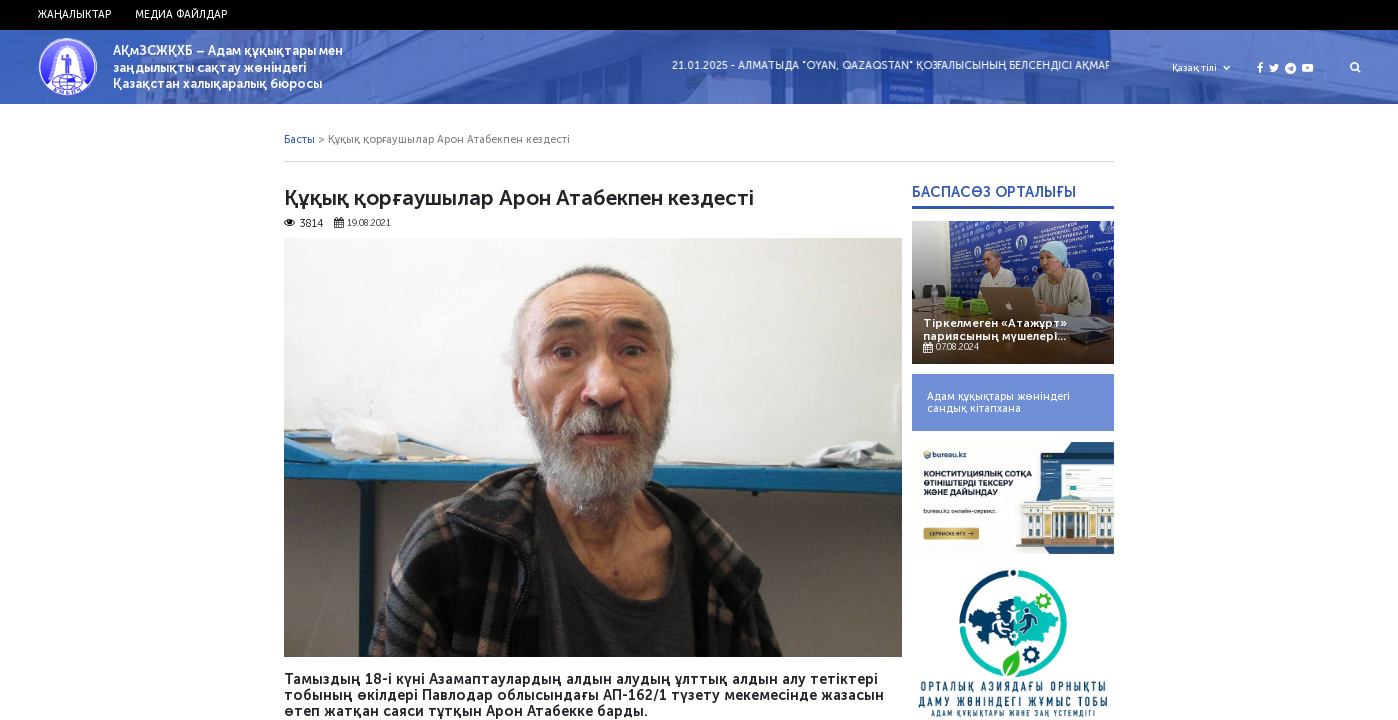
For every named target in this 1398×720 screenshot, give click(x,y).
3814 (303, 224)
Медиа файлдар (181, 14)
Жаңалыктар (74, 14)
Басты (299, 139)
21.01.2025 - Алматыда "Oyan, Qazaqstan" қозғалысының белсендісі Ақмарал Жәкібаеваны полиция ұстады (1001, 65)
